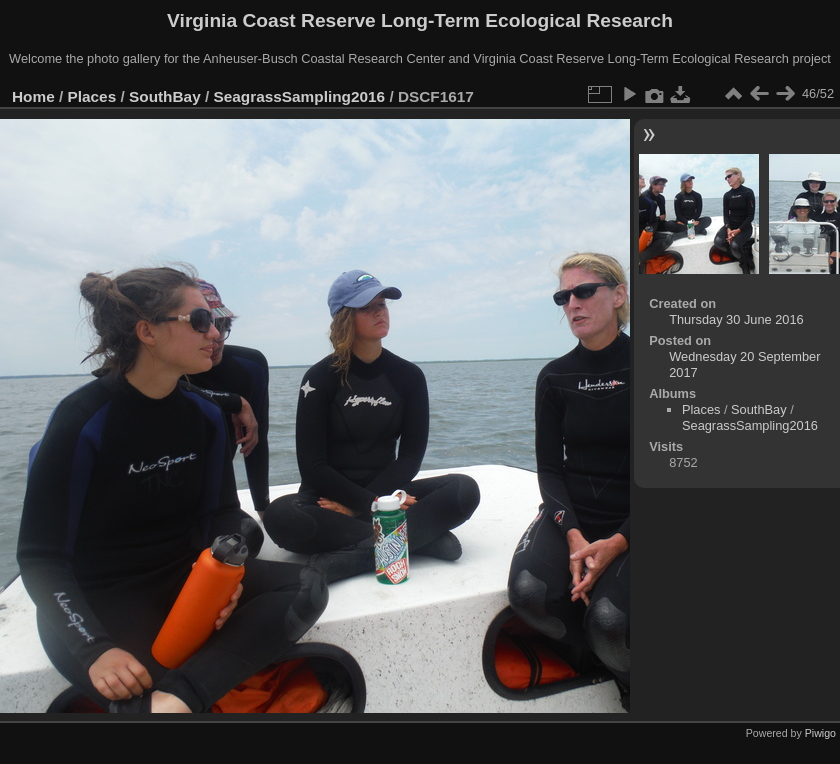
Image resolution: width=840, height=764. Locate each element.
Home (33, 96)
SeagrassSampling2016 (300, 96)
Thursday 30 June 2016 (736, 319)
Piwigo (820, 733)
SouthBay (165, 96)
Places (92, 96)
